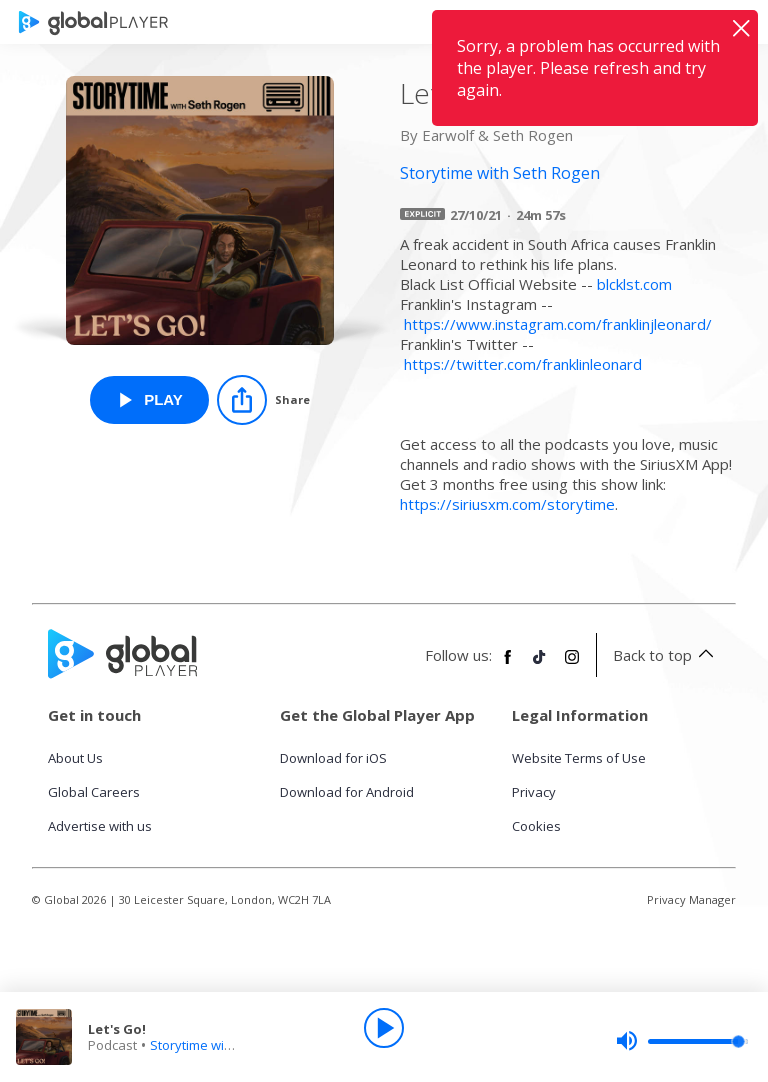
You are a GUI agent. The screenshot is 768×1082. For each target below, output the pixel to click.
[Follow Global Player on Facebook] (508, 665)
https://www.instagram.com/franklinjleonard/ (558, 324)
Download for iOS (333, 758)
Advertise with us (100, 826)
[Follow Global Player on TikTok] (540, 665)
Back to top (666, 655)
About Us (75, 758)
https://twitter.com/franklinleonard (523, 364)
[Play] (384, 1028)
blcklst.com (634, 284)
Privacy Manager (691, 899)
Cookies (536, 826)
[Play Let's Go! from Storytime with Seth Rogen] (149, 400)
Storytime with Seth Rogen (229, 1045)
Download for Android (347, 792)
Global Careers (94, 792)
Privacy (534, 792)
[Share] (263, 400)
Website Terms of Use (579, 758)
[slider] (682, 1041)
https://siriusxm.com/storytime (507, 504)
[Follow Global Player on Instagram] (572, 665)
